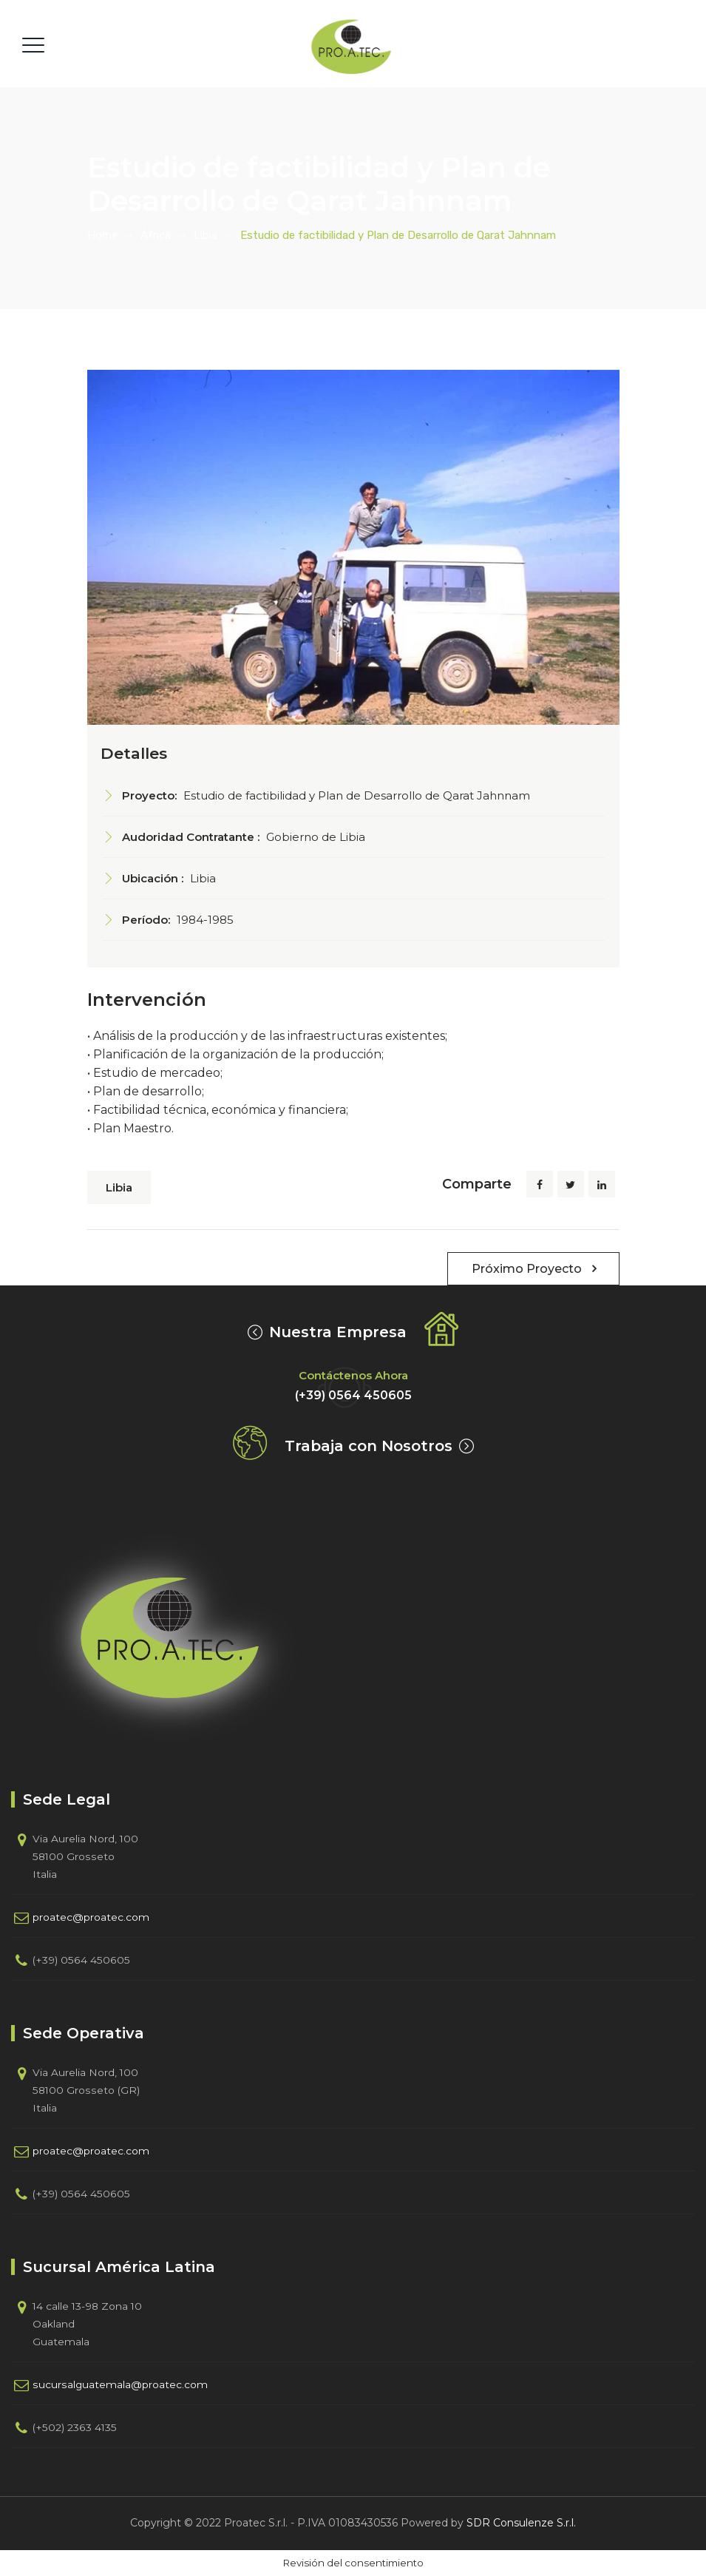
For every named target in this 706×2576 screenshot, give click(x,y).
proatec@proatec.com (91, 1917)
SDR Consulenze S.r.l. (521, 2522)
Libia (119, 1187)
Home (102, 235)
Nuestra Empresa (338, 1332)
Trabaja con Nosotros (368, 1446)
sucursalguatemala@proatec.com (120, 2384)
